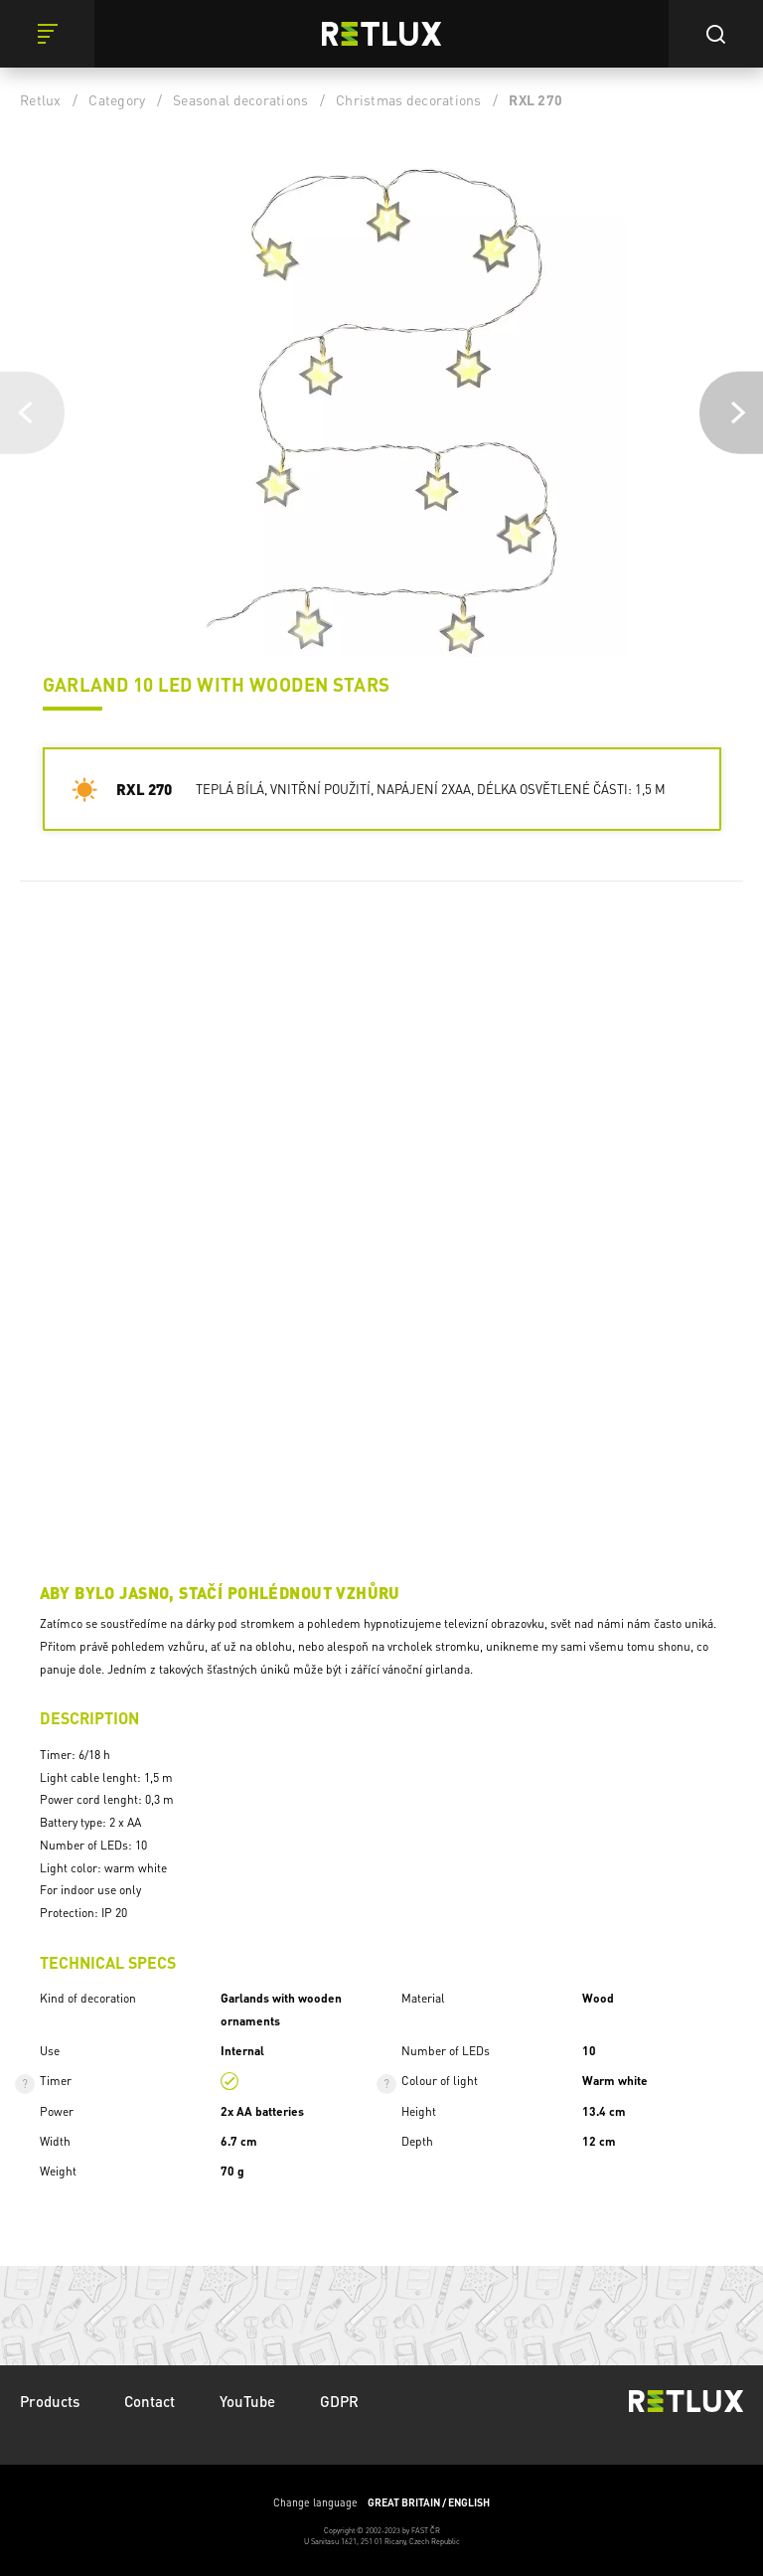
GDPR (339, 2401)
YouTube (247, 2401)
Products (49, 2401)
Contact (149, 2401)
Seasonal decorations (240, 99)
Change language (381, 2502)
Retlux (41, 99)
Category (116, 99)
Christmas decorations (408, 99)
